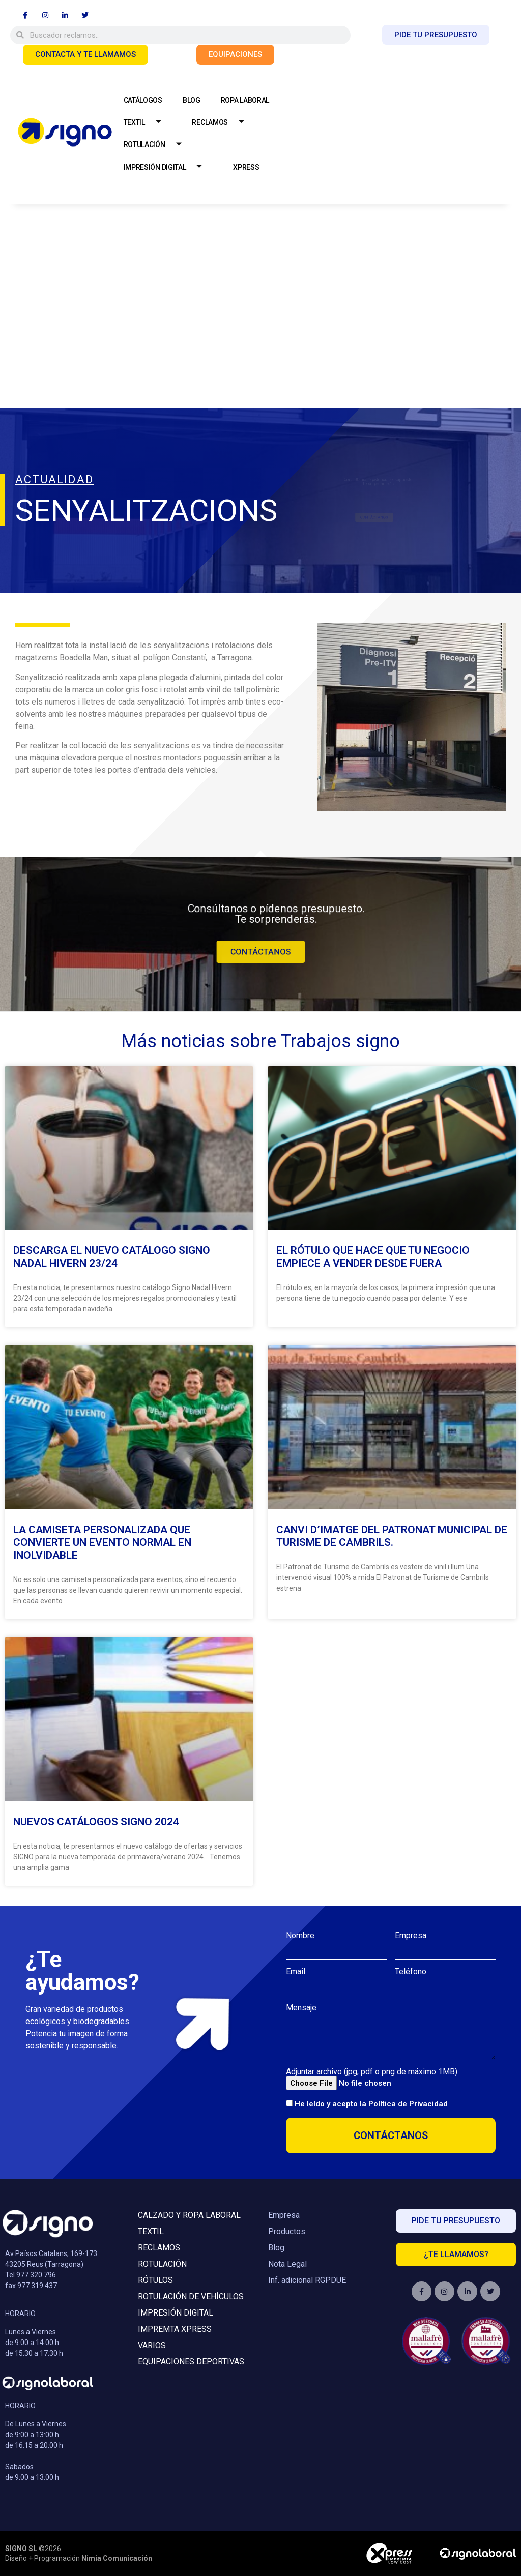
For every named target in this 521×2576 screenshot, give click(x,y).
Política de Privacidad (408, 2104)
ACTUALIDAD (54, 479)
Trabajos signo (340, 1041)
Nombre (300, 1935)
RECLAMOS (221, 122)
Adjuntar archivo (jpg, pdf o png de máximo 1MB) (371, 2072)
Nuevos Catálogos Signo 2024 (96, 1822)
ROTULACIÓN (156, 145)
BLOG (191, 100)
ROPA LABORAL (245, 100)
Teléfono (410, 1972)
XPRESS (246, 167)
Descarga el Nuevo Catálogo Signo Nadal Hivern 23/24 (111, 1256)
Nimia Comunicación (116, 2558)
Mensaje (301, 2008)
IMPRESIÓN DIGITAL (167, 167)
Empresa (410, 1935)
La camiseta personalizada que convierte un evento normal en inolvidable (102, 1542)
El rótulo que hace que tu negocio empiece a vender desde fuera (373, 1256)
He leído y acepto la (371, 2104)
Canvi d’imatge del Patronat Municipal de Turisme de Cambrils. (391, 1536)
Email (295, 1972)
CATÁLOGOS (143, 100)
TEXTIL (146, 122)
